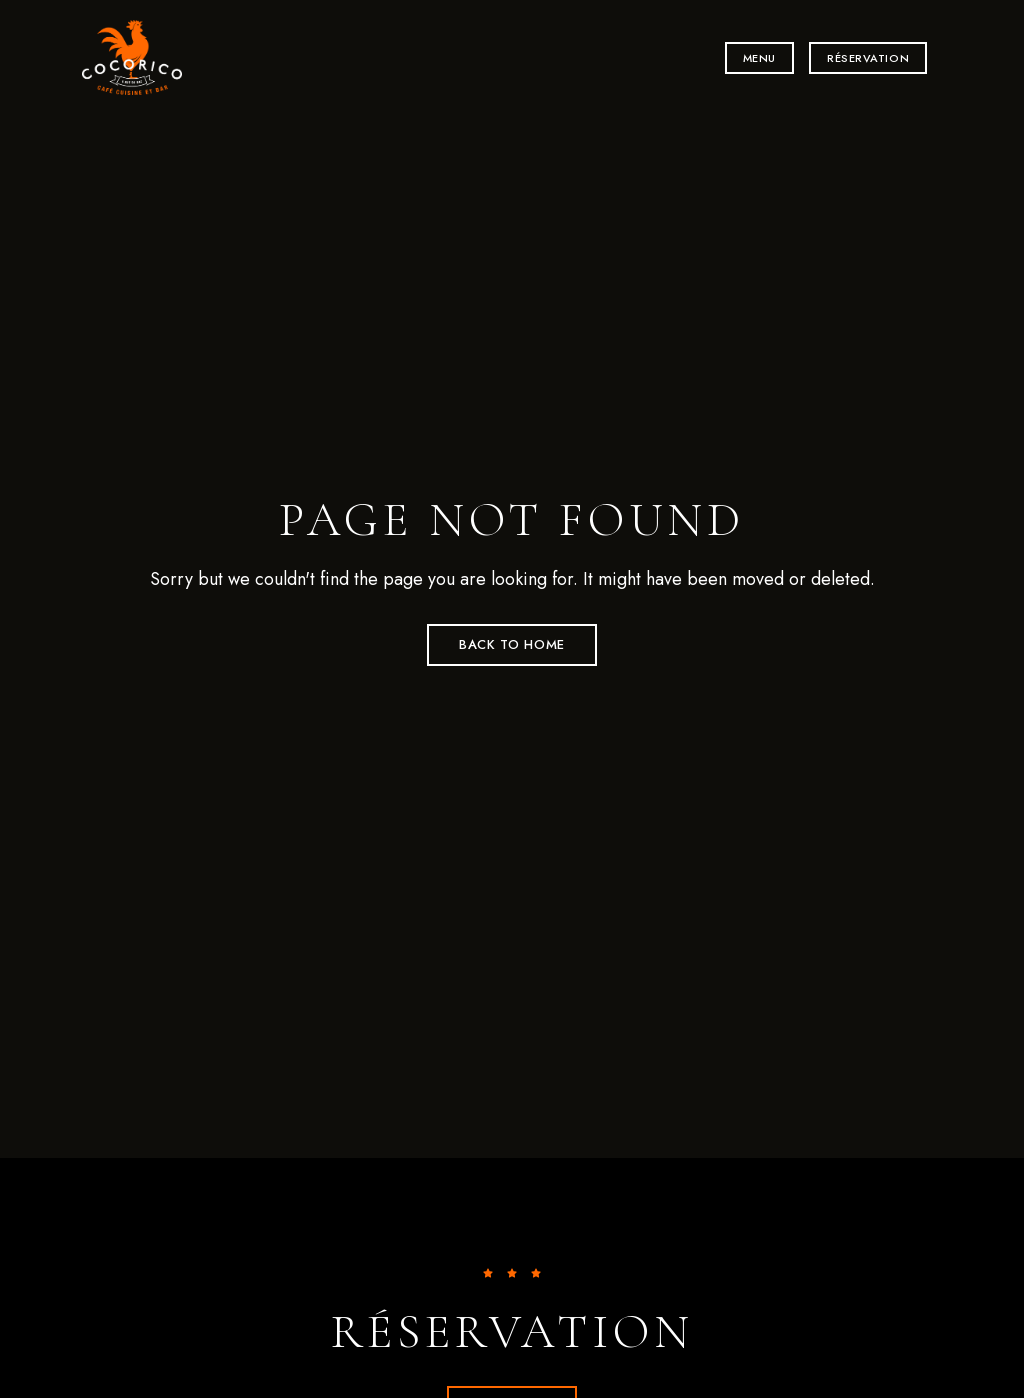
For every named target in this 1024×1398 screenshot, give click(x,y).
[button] (759, 58)
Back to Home (512, 644)
